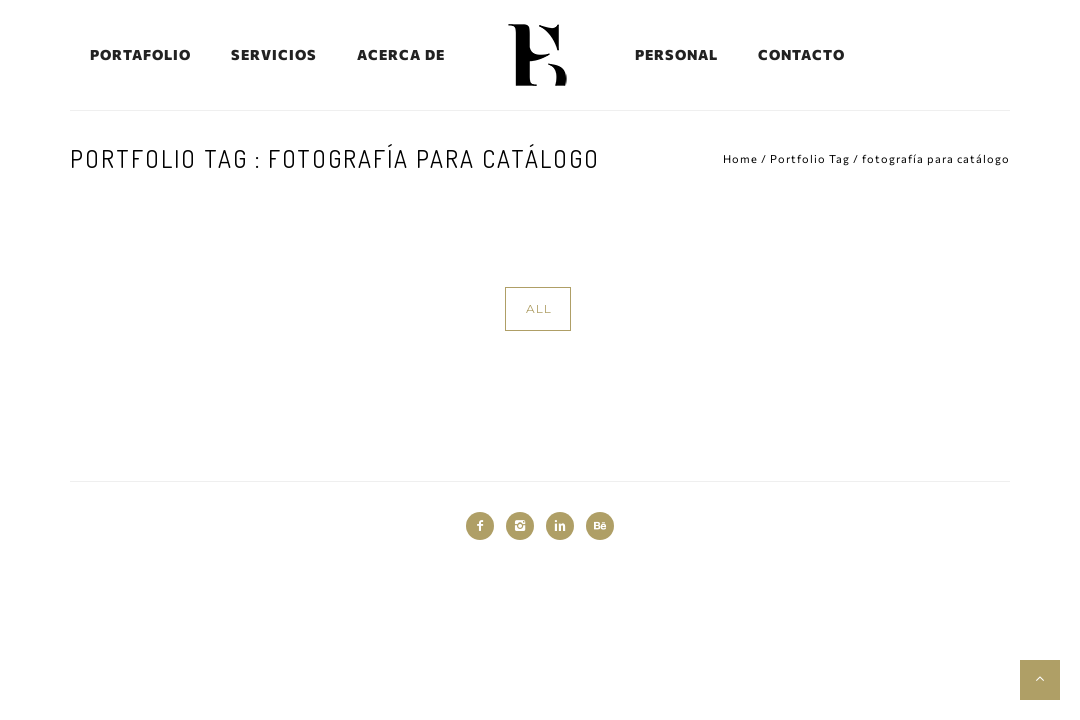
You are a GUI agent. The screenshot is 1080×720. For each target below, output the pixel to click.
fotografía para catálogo (936, 158)
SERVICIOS (274, 54)
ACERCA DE (401, 54)
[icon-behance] (600, 526)
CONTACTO (801, 54)
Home (740, 158)
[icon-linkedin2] (565, 526)
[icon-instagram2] (525, 526)
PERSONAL (676, 54)
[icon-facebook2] (485, 526)
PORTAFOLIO (140, 54)
